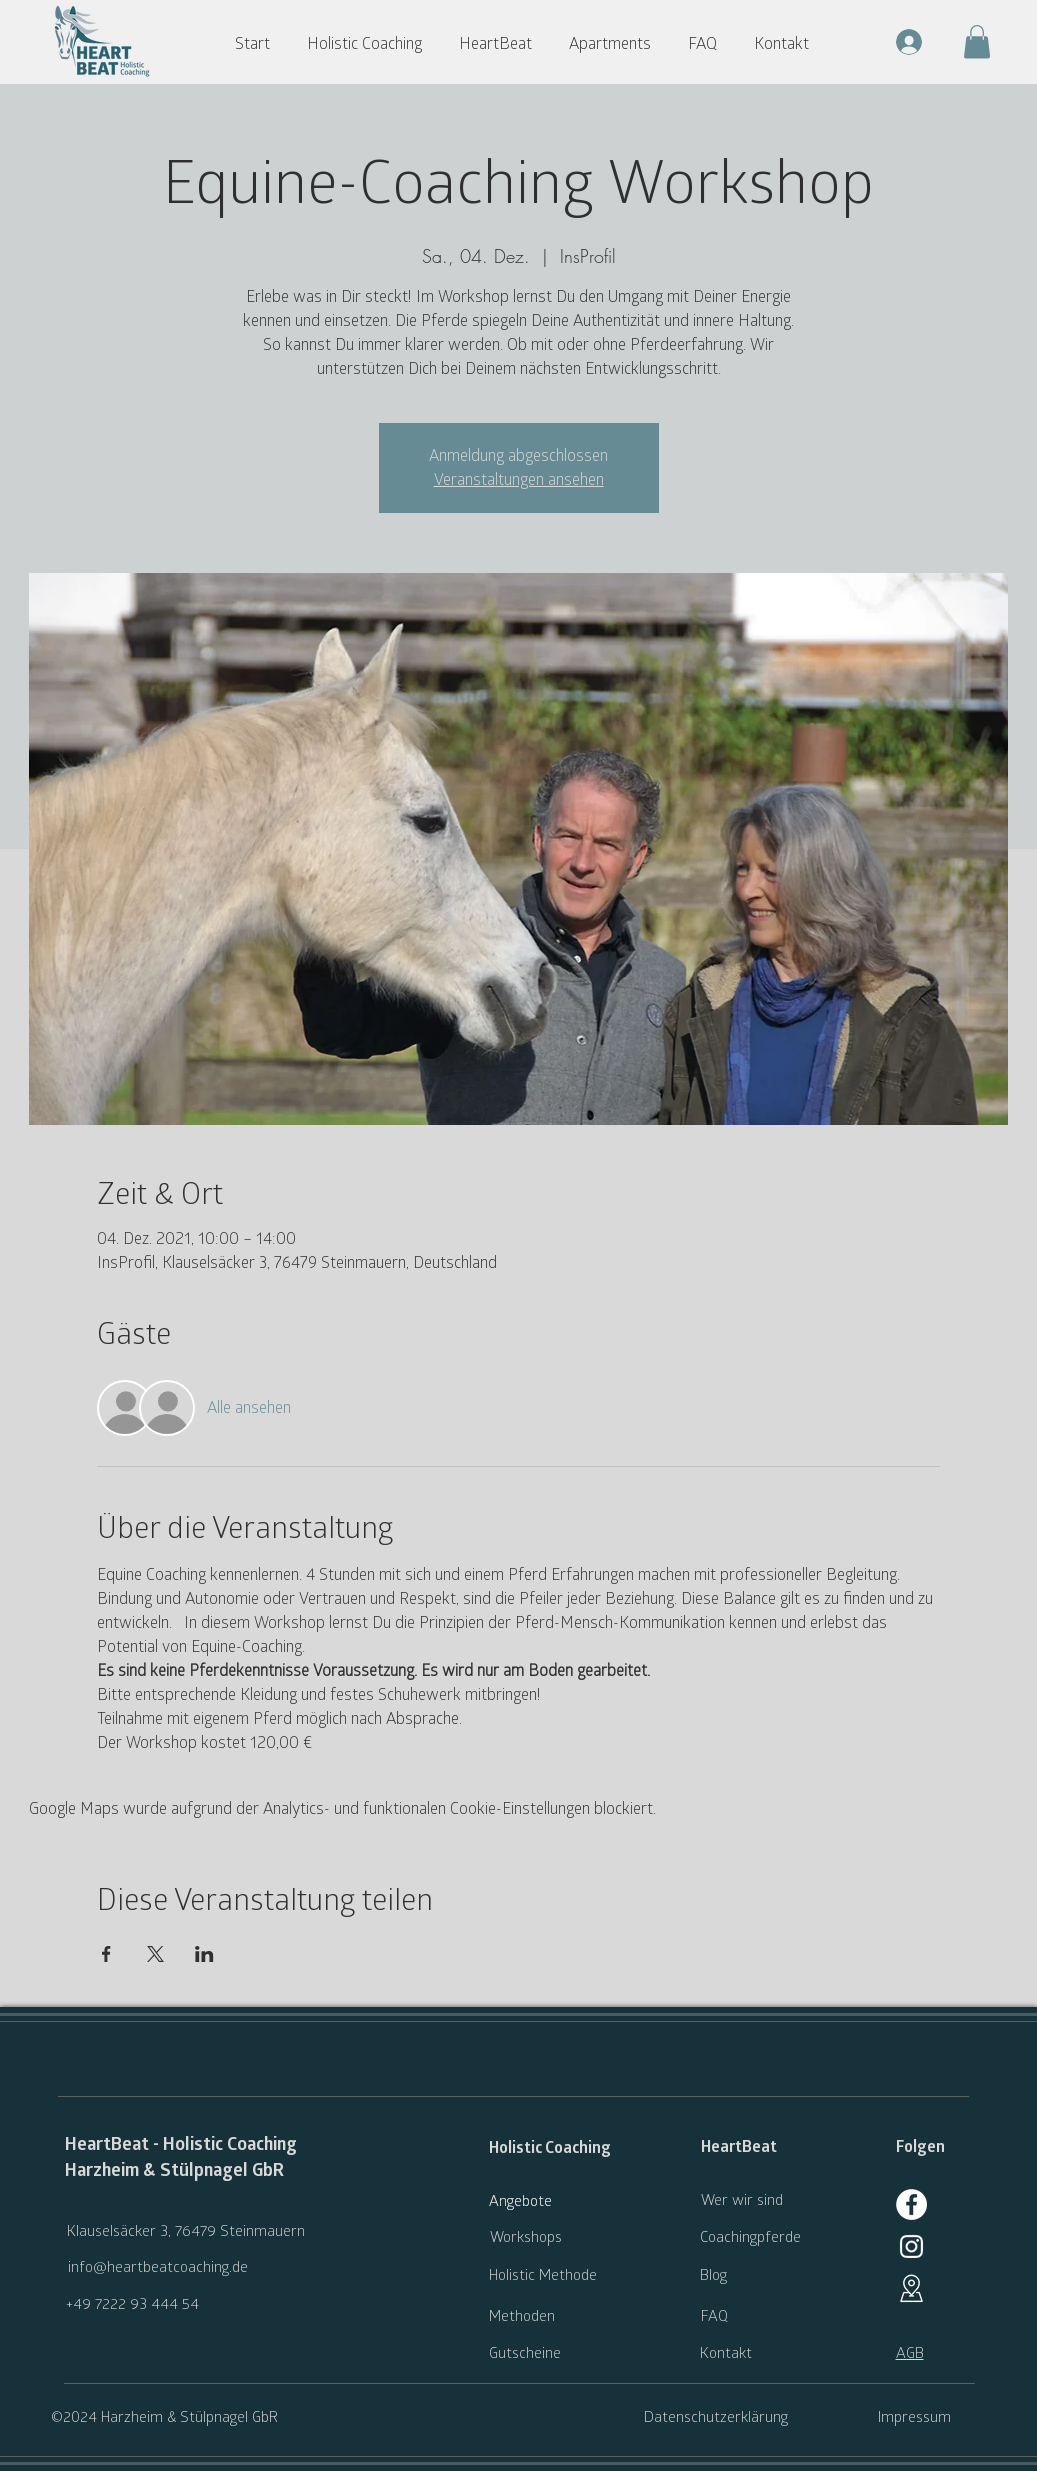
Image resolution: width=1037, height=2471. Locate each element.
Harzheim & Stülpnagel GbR (174, 2170)
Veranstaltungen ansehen (519, 480)
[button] (373, 44)
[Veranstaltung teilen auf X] (155, 1954)
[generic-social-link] (911, 2246)
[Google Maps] (911, 2288)
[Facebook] (911, 2204)
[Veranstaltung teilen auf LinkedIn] (204, 1954)
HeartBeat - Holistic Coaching (181, 2144)
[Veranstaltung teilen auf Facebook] (106, 1954)
